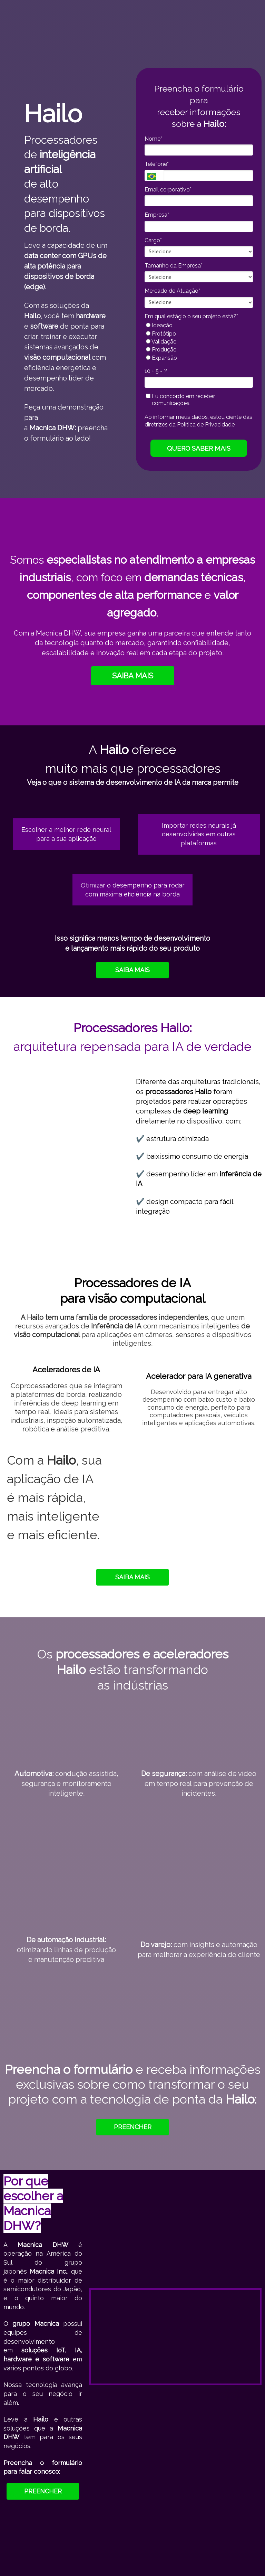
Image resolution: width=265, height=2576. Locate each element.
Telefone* (157, 164)
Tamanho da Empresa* (174, 265)
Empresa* (157, 214)
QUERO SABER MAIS (198, 448)
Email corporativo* (168, 189)
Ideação (159, 325)
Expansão (161, 358)
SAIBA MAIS (132, 675)
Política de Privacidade (206, 424)
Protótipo (161, 333)
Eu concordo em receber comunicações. (180, 399)
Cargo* (153, 240)
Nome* (153, 138)
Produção (161, 349)
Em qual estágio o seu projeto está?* (191, 316)
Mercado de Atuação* (172, 291)
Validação (161, 341)
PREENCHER (132, 2127)
